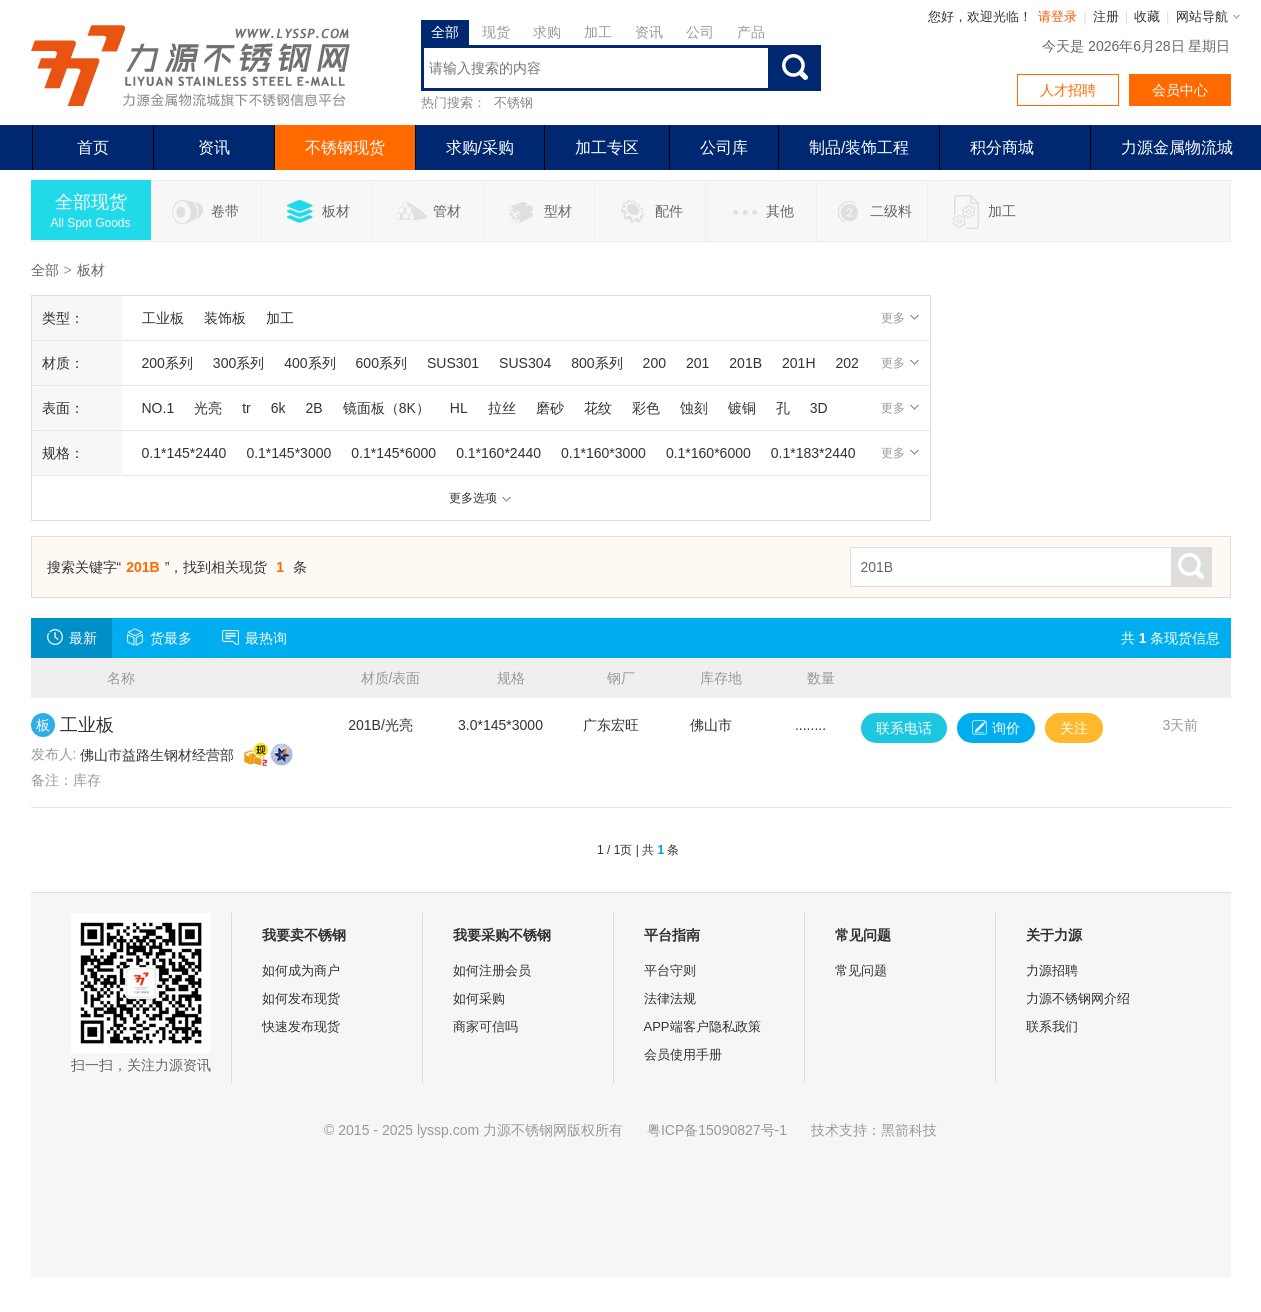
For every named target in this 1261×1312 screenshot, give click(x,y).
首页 (93, 147)
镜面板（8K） (386, 408)
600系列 (381, 363)
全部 (445, 32)
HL (459, 408)
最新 (71, 637)
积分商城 (1002, 147)
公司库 (724, 147)
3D (819, 408)
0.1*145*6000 (393, 453)
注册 (1106, 16)
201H (798, 363)
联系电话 (904, 728)
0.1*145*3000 (288, 453)
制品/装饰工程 (859, 147)
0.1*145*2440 (184, 453)
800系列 (596, 363)
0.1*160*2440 (498, 453)
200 (654, 363)
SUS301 (453, 363)
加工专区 (607, 147)
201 (697, 363)
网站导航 (1202, 16)
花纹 (598, 408)
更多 (900, 318)
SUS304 (525, 363)
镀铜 (742, 408)
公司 (700, 32)
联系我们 (1052, 1026)
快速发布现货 (301, 1026)
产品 (751, 32)
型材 (538, 212)
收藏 (1147, 16)
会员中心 (1180, 90)
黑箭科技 (909, 1130)
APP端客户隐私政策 (702, 1026)
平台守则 (670, 970)
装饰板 (225, 318)
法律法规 (670, 998)
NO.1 (158, 408)
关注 (1074, 728)
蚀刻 (694, 408)
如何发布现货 (301, 998)
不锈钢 (513, 102)
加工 (598, 32)
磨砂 (550, 408)
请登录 (1057, 16)
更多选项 (480, 498)
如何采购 (479, 998)
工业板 (163, 318)
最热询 (254, 637)
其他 (760, 212)
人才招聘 (1068, 90)
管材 (427, 212)
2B (314, 408)
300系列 (238, 363)
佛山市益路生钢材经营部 (157, 755)
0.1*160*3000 (603, 453)
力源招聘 (1052, 970)
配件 (649, 212)
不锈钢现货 (345, 147)
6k (278, 408)
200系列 (167, 363)
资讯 (649, 32)
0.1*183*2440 (813, 453)
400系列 (309, 363)
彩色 (646, 408)
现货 (496, 32)
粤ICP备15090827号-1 (717, 1130)
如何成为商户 (301, 970)
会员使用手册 (683, 1054)
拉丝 (502, 408)
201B (745, 363)
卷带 (205, 212)
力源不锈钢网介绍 (1078, 998)
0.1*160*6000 (708, 453)
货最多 (159, 637)
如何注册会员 (492, 970)
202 (847, 363)
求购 (547, 32)
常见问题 (861, 970)
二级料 (871, 212)
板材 (316, 212)
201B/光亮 (380, 725)
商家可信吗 (485, 1026)
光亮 (208, 408)
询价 (996, 728)
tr (246, 408)
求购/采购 (480, 147)
